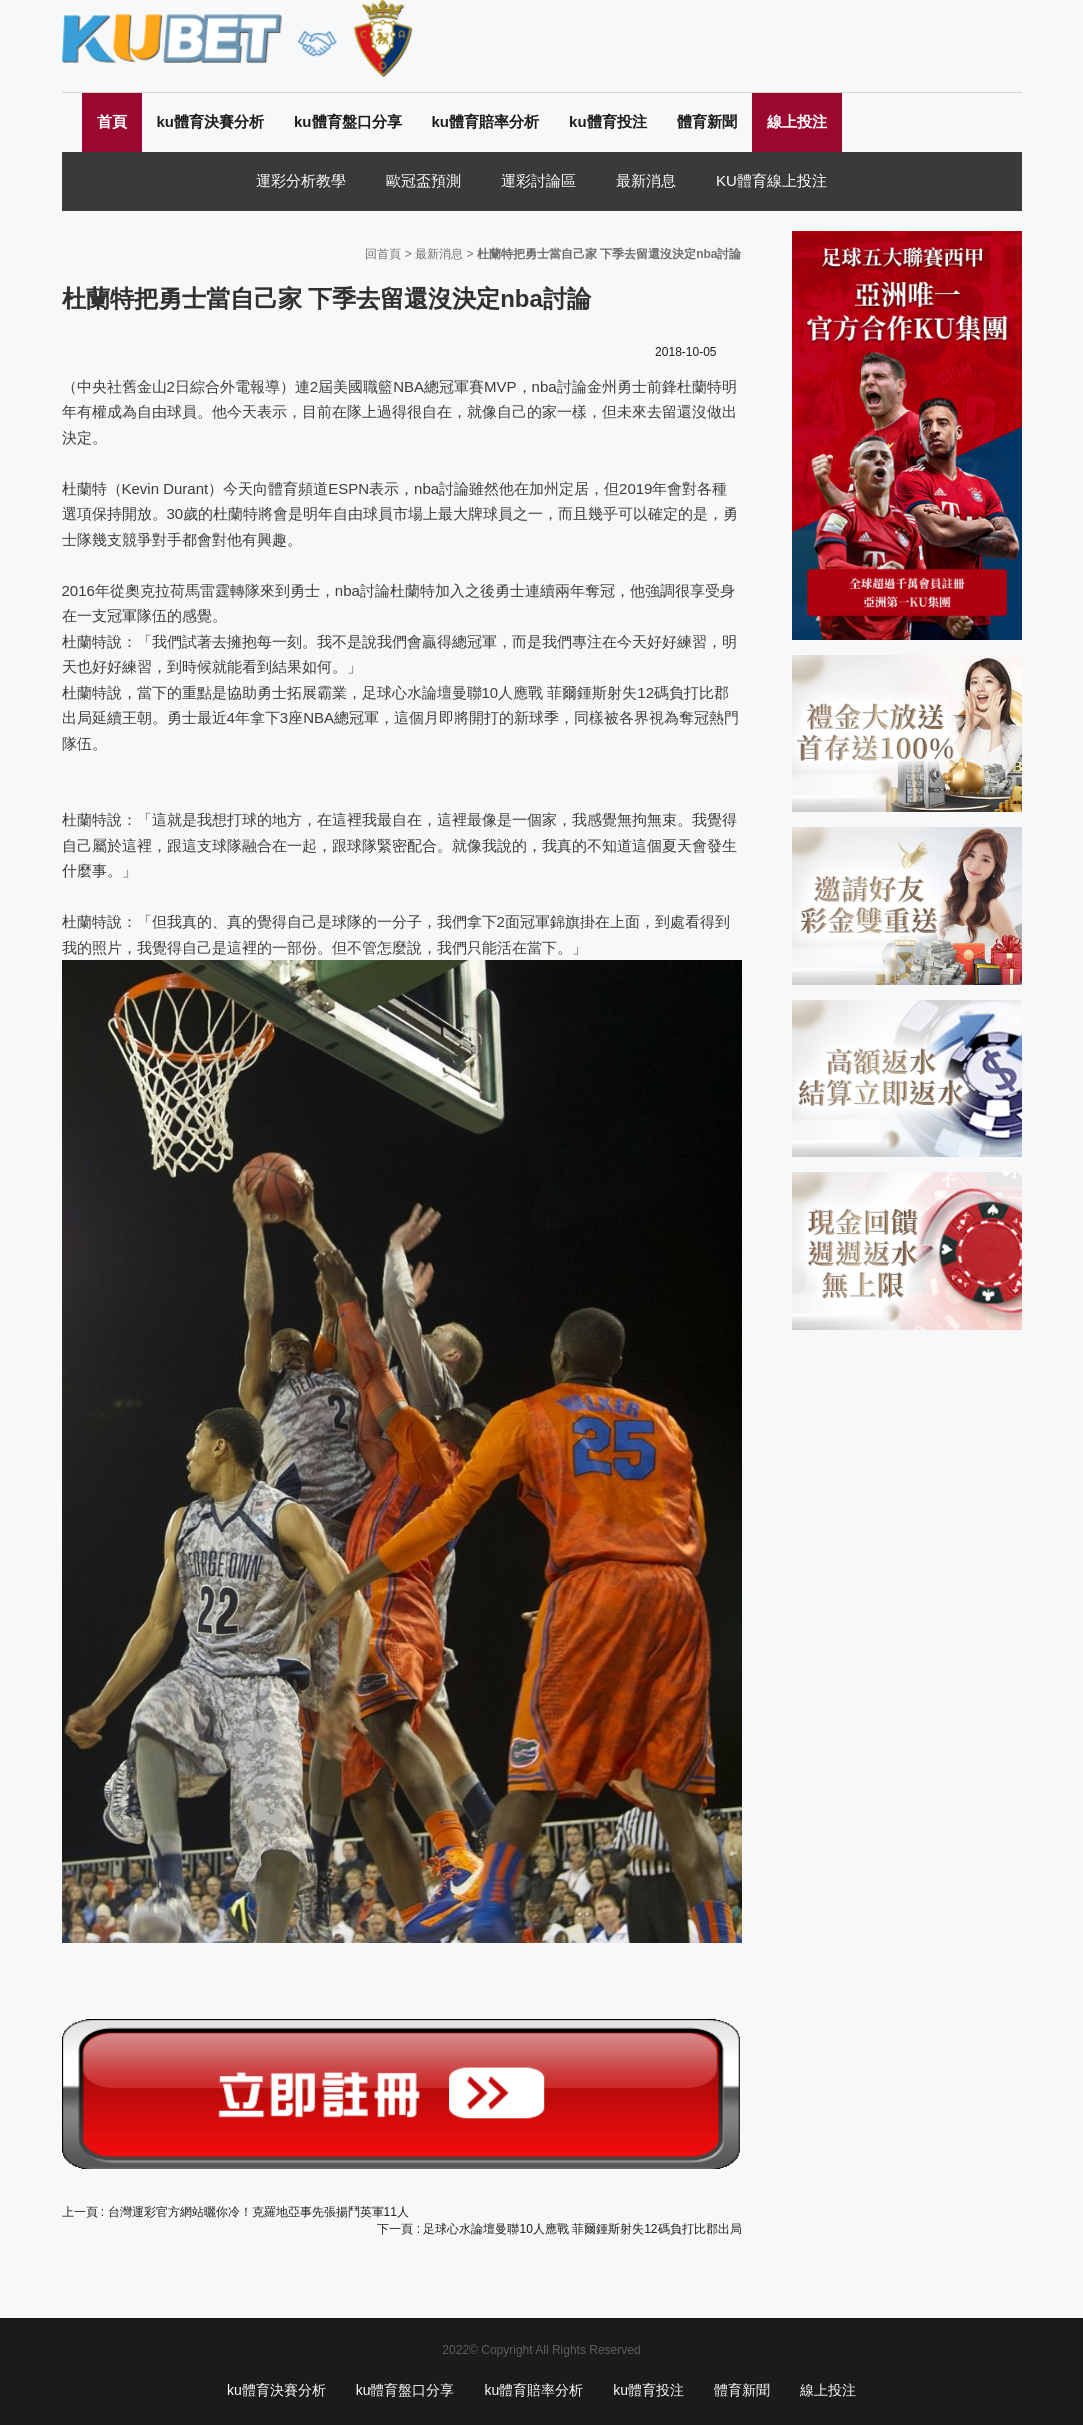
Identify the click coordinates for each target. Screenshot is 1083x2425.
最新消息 (646, 180)
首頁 (112, 121)
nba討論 (559, 386)
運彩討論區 (538, 180)
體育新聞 (707, 121)
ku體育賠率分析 (486, 121)
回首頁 (383, 254)
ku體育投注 (608, 121)
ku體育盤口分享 (348, 121)
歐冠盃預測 (423, 180)
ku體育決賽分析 (211, 121)
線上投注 (797, 121)
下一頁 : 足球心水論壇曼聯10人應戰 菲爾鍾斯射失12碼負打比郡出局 (559, 2229)
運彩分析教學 (301, 180)
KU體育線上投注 (771, 180)
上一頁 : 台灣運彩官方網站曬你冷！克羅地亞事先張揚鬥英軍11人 (235, 2212)
